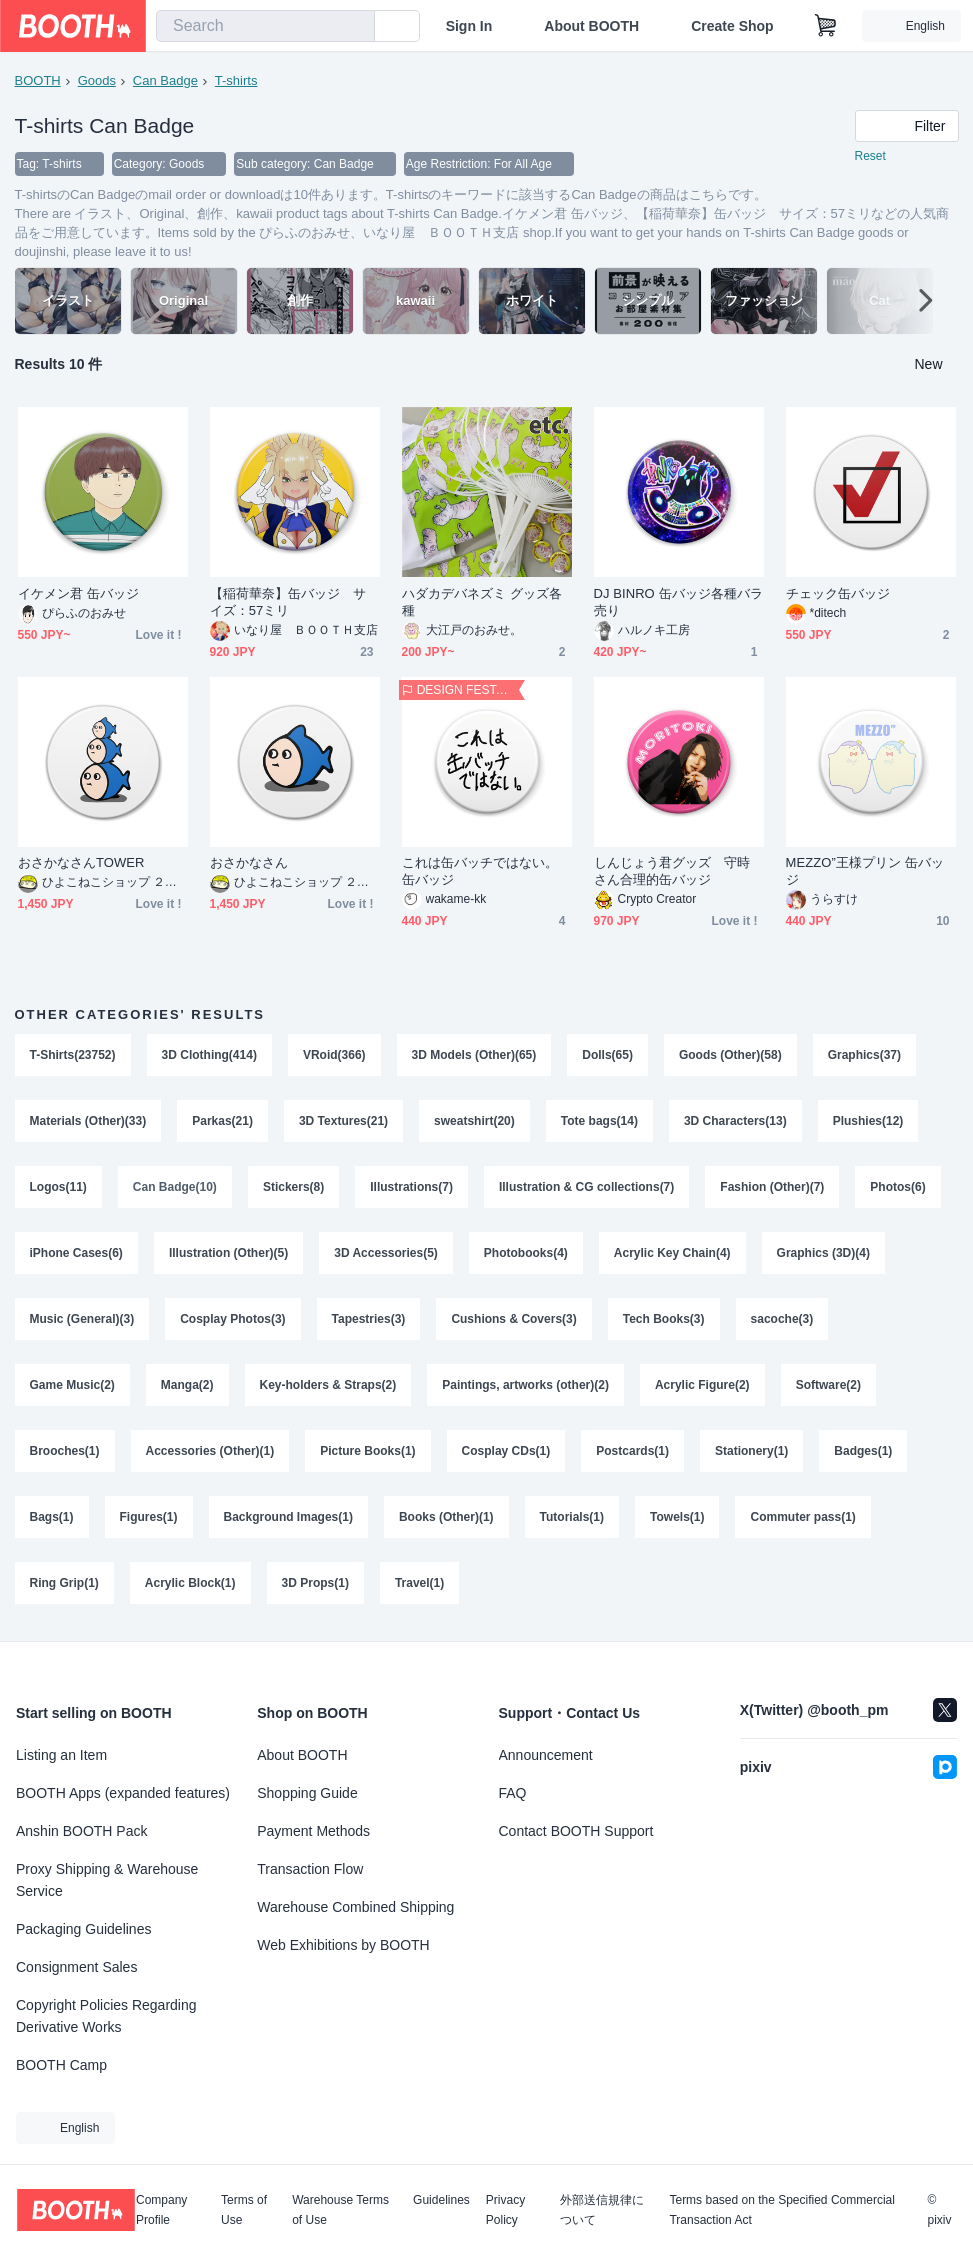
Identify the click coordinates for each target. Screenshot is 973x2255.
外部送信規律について (602, 2210)
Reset (870, 156)
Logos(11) (58, 1187)
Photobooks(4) (526, 1253)
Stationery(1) (751, 1451)
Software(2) (828, 1385)
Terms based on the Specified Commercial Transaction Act (781, 2210)
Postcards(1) (632, 1451)
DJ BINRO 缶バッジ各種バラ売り (679, 602)
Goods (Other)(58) (730, 1055)
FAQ (513, 1793)
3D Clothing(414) (209, 1055)
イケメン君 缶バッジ (78, 593)
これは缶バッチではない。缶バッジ (480, 871)
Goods (97, 80)
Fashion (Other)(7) (772, 1187)
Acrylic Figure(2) (702, 1385)
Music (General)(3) (82, 1319)
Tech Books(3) (664, 1319)
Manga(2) (187, 1385)
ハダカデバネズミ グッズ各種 (482, 602)
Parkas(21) (222, 1121)
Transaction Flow (310, 1869)
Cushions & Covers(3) (513, 1319)
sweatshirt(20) (474, 1121)
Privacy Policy (505, 2210)
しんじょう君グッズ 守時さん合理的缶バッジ (672, 871)
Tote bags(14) (599, 1121)
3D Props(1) (315, 1583)
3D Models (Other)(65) (474, 1055)
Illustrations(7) (411, 1187)
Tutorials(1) (572, 1517)
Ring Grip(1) (64, 1583)
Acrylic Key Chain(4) (672, 1253)
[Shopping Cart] (826, 26)
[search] (355, 27)
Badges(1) (863, 1451)
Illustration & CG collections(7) (586, 1187)
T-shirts (236, 80)
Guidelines (441, 2200)
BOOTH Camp (61, 2065)
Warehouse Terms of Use (340, 2210)
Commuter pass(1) (802, 1517)
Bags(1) (52, 1517)
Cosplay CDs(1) (506, 1451)
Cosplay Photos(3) (232, 1319)
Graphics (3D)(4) (823, 1253)
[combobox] (265, 26)
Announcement (546, 1755)
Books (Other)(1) (446, 1517)
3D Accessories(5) (386, 1253)
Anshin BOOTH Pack (82, 1831)
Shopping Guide (307, 1793)
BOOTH (38, 80)
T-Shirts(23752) (73, 1055)
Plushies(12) (868, 1121)
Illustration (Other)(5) (228, 1253)
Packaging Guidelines (83, 1929)
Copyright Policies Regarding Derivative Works (106, 2016)
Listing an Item (61, 1755)
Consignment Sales (76, 1967)
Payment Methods (313, 1831)
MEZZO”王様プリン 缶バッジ (865, 871)
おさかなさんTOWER (81, 862)
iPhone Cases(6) (76, 1253)
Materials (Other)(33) (88, 1121)
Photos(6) (897, 1187)
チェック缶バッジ (838, 593)
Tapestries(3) (369, 1319)
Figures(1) (149, 1517)
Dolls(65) (607, 1055)
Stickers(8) (293, 1187)
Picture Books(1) (367, 1451)
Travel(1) (419, 1583)
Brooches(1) (65, 1451)
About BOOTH (591, 26)
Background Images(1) (288, 1517)
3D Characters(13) (735, 1121)
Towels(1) (677, 1517)
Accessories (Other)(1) (210, 1451)
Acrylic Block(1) (190, 1583)
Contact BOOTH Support (576, 1831)
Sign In (469, 26)
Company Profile (161, 2210)
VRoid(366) (334, 1055)
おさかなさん (249, 862)
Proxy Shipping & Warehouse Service (107, 1880)
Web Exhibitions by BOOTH (343, 1945)
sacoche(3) (782, 1319)
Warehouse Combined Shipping (355, 1907)
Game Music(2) (72, 1385)
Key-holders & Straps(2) (328, 1385)
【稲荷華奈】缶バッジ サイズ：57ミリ (288, 602)
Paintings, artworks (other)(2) (525, 1385)
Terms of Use (244, 2210)
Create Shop (732, 26)
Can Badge (165, 80)
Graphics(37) (864, 1055)
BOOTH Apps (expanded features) (123, 1793)
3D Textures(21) (343, 1121)
